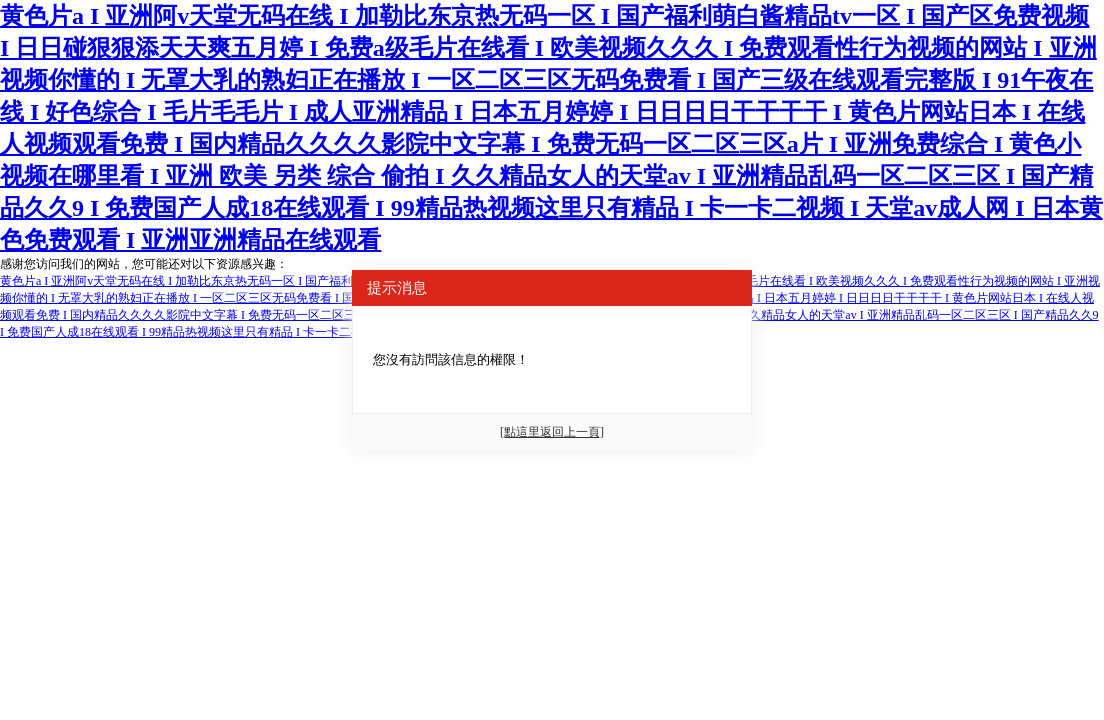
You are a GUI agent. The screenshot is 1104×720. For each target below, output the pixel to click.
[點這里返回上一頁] (552, 432)
